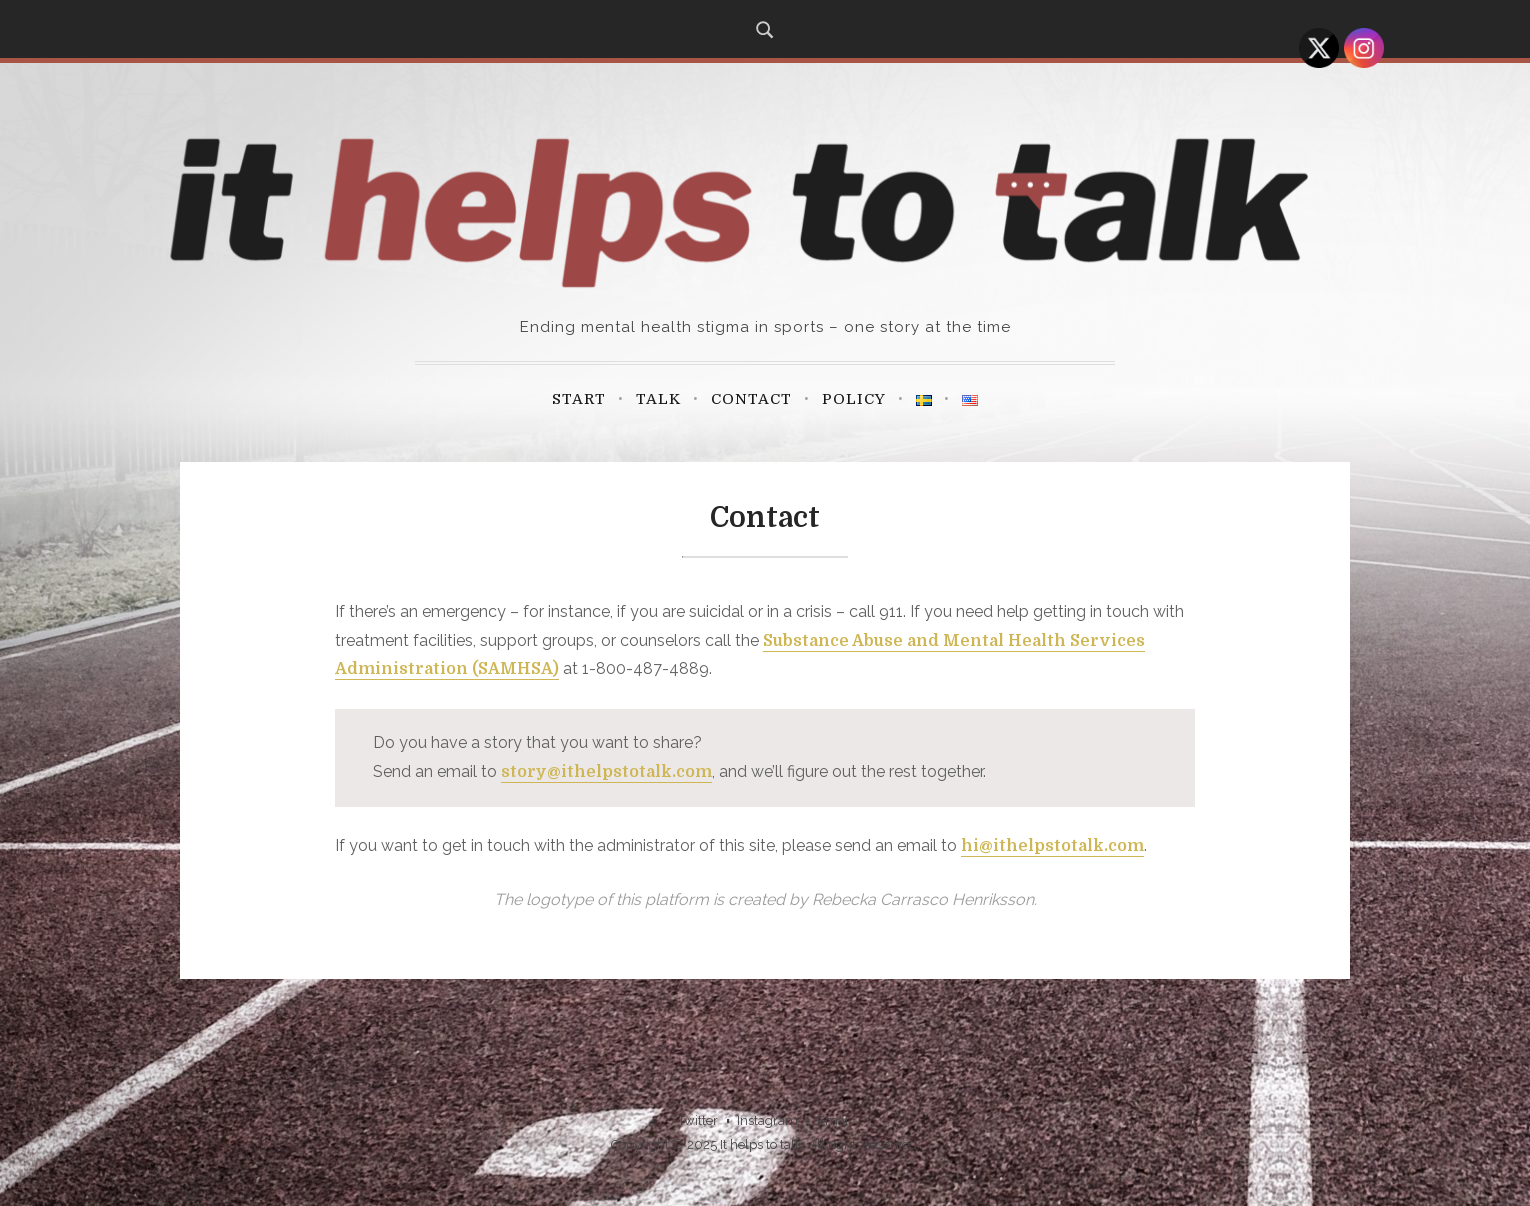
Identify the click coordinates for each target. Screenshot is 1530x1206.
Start (579, 399)
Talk (658, 399)
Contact (751, 399)
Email (834, 1120)
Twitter (698, 1120)
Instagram (767, 1120)
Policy (854, 399)
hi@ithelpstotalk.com (1052, 846)
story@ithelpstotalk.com (606, 772)
